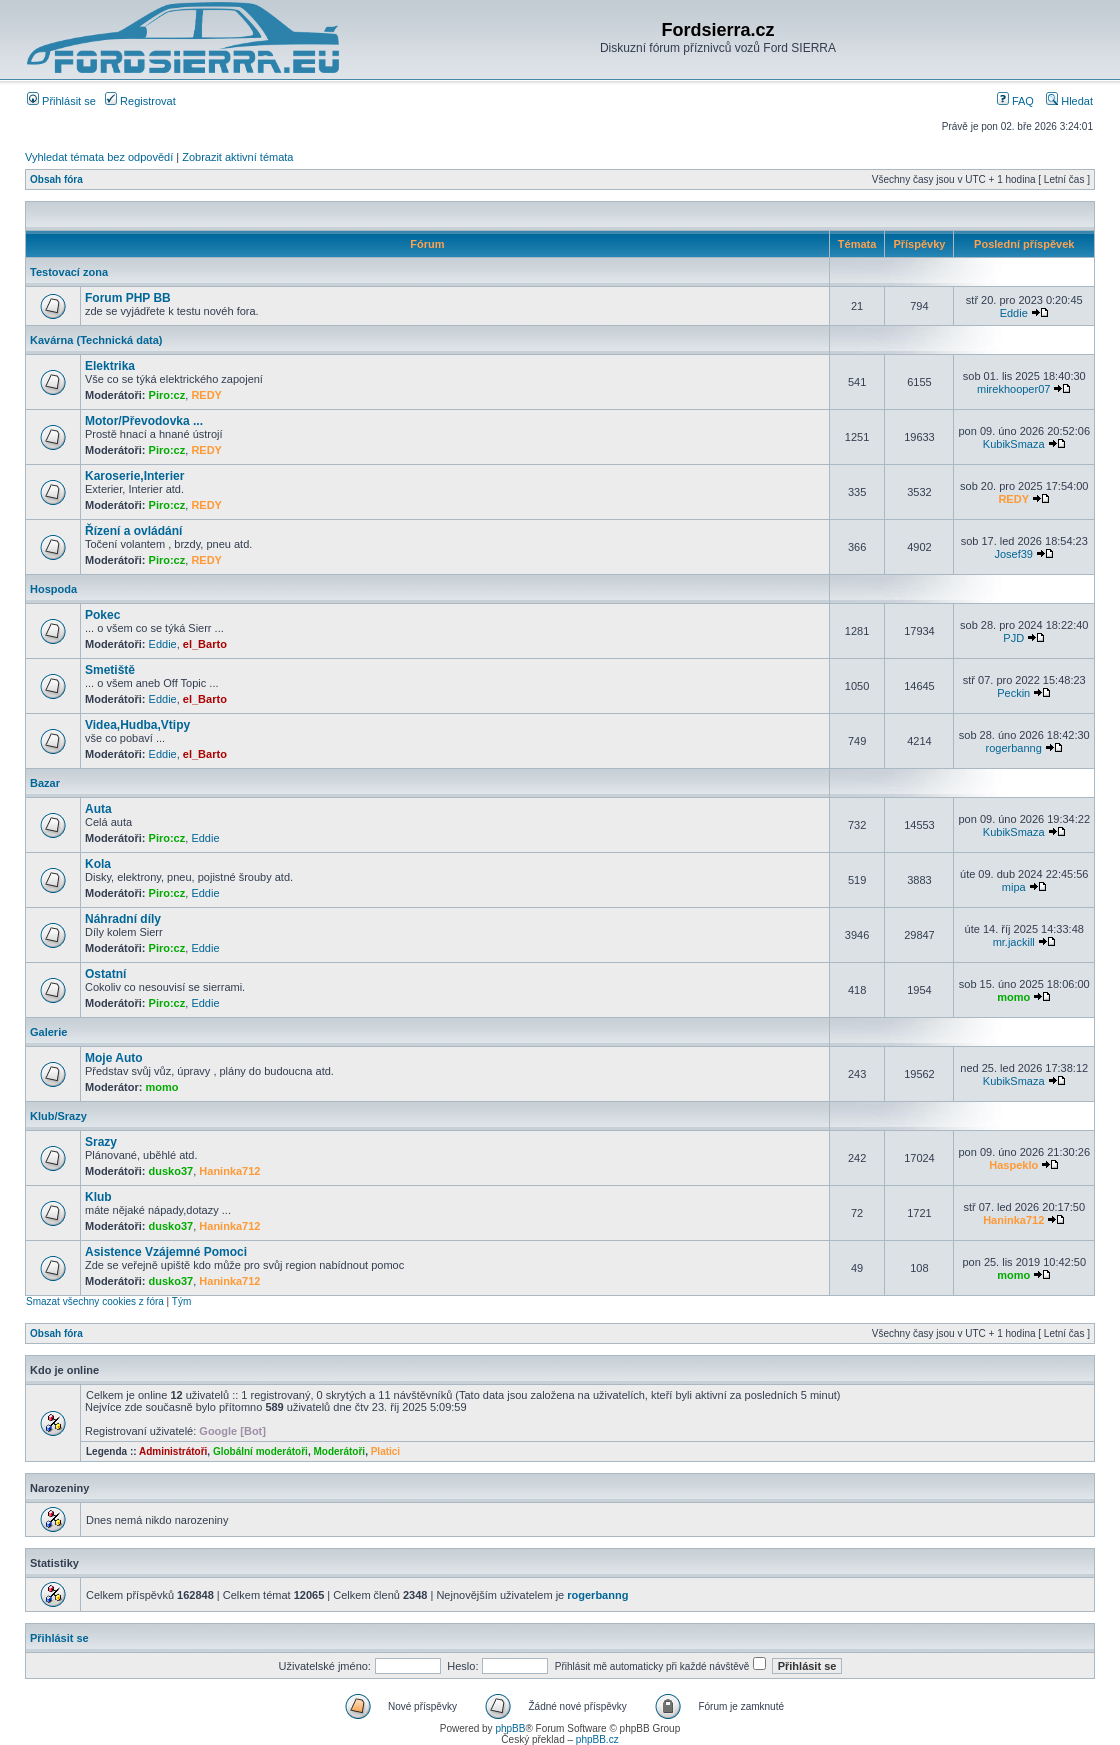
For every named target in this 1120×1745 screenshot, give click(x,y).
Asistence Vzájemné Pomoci (166, 1252)
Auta (98, 809)
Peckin (1013, 693)
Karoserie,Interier (134, 476)
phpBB (510, 1728)
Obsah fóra (56, 179)
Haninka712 (229, 1171)
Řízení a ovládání (133, 531)
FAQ (1015, 101)
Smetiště (110, 670)
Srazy (101, 1142)
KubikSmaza (1014, 444)
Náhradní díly (123, 919)
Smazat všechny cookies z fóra (95, 1301)
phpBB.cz (597, 1739)
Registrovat (140, 101)
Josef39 (1013, 554)
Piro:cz (167, 395)
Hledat (1069, 101)
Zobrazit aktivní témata (237, 157)
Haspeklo (1013, 1165)
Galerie (48, 1032)
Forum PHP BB (128, 298)
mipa (1014, 887)
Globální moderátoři (260, 1451)
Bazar (45, 783)
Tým (181, 1301)
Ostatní (105, 974)
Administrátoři (173, 1451)
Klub (98, 1197)
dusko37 (171, 1171)
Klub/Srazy (58, 1116)
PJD (1013, 638)
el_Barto (205, 644)
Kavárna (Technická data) (96, 340)
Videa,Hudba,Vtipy (137, 725)
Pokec (102, 615)
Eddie (1014, 313)
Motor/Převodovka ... (144, 421)
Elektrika (110, 366)
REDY (206, 395)
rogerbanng (1014, 748)
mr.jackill (1014, 942)
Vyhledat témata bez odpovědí (99, 157)
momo (1013, 997)
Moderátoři (339, 1451)
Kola (98, 864)
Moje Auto (114, 1058)
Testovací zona (69, 272)
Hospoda (53, 589)
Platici (385, 1451)
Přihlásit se (61, 101)
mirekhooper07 (1013, 389)
